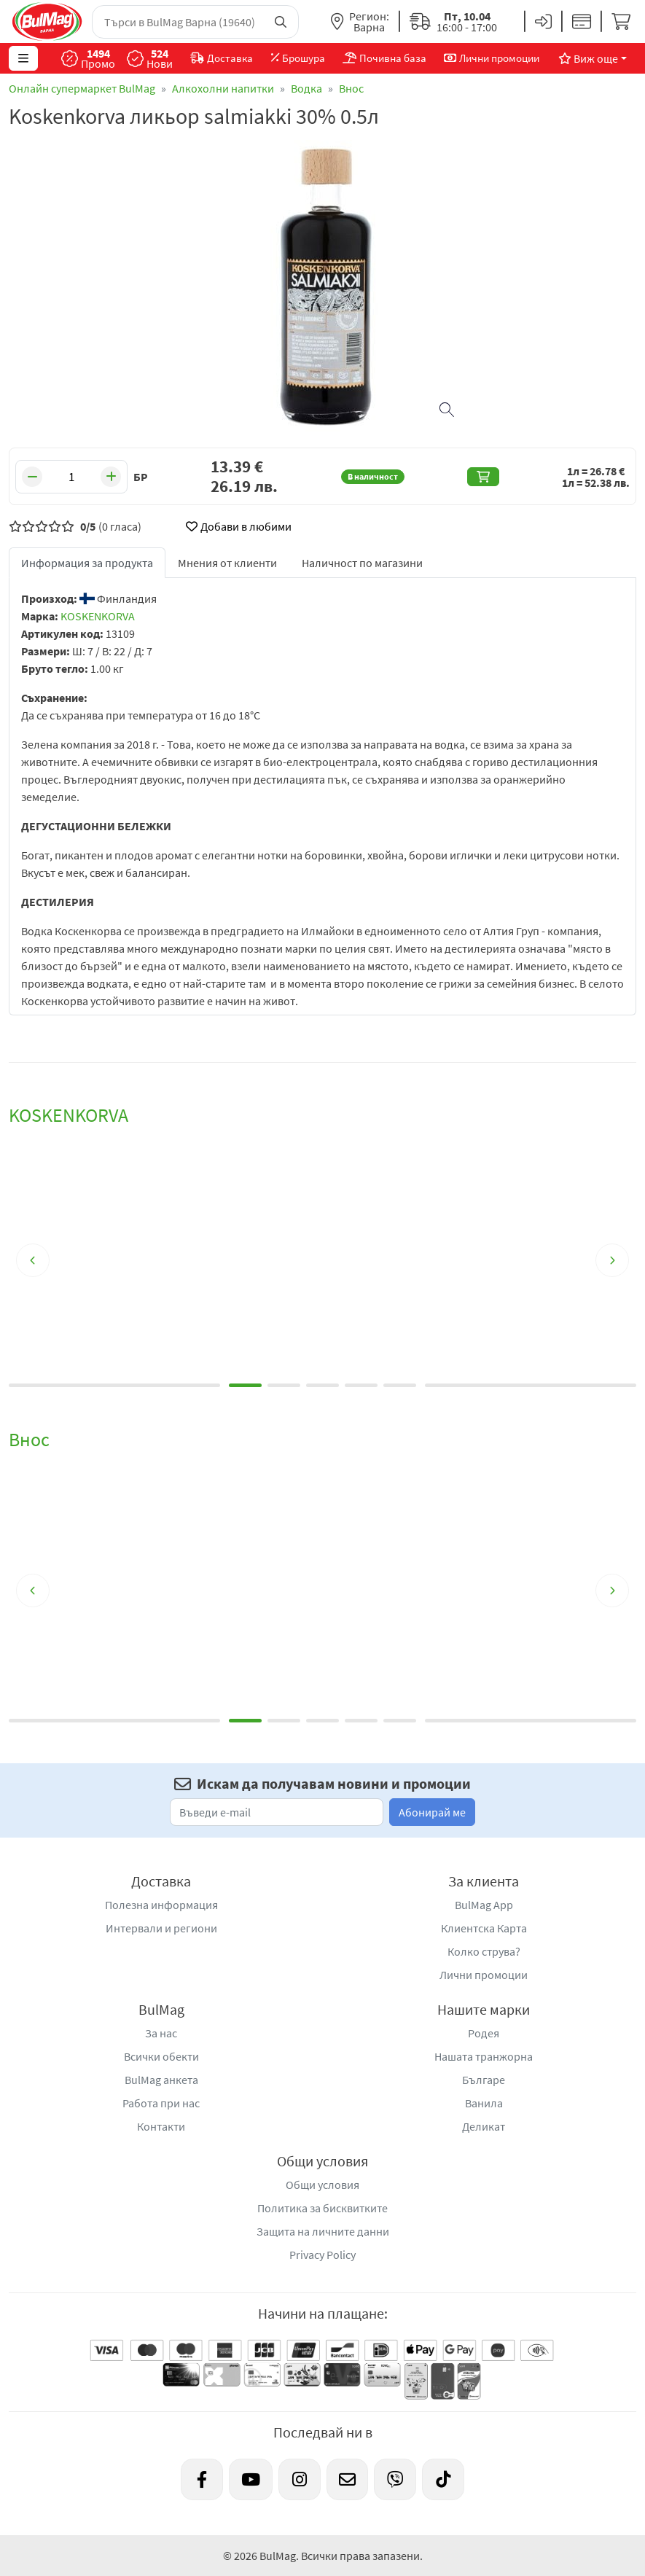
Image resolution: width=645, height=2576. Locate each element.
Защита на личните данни (323, 2231)
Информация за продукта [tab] (87, 562)
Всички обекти (161, 2056)
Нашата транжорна (483, 2056)
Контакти (161, 2126)
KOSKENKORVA (97, 616)
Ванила (484, 2103)
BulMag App (484, 1904)
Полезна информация (161, 1904)
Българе (483, 2079)
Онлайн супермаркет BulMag (82, 88)
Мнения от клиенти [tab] (227, 562)
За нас (161, 2033)
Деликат (483, 2126)
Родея (483, 2033)
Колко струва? (483, 1951)
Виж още (588, 58)
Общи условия (322, 2184)
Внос (351, 88)
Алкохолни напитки (223, 88)
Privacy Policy (322, 2254)
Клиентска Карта (484, 1928)
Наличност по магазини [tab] (362, 562)
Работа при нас (161, 2103)
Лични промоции (483, 1974)
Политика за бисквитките (322, 2208)
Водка (306, 88)
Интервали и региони (161, 1928)
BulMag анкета (161, 2079)
